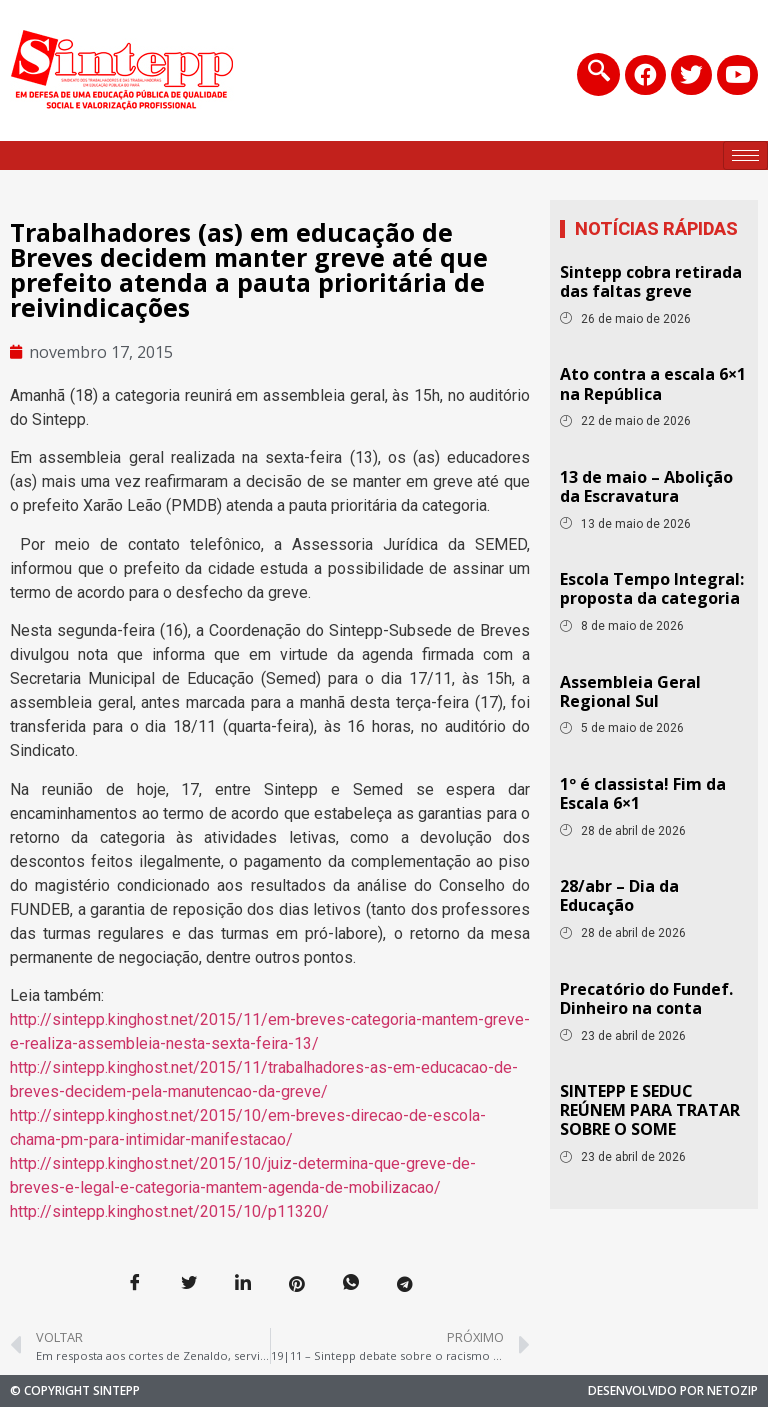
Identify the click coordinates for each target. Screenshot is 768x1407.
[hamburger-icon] (745, 155)
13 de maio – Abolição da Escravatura (646, 486)
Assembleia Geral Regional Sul (630, 691)
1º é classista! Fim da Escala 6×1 (643, 793)
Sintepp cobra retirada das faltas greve (651, 281)
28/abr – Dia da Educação (619, 895)
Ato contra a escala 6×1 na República (653, 383)
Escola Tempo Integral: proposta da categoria (652, 588)
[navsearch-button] (597, 74)
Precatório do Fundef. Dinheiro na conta (646, 998)
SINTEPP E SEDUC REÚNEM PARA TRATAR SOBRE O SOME (650, 1110)
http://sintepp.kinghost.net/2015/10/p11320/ (169, 1211)
